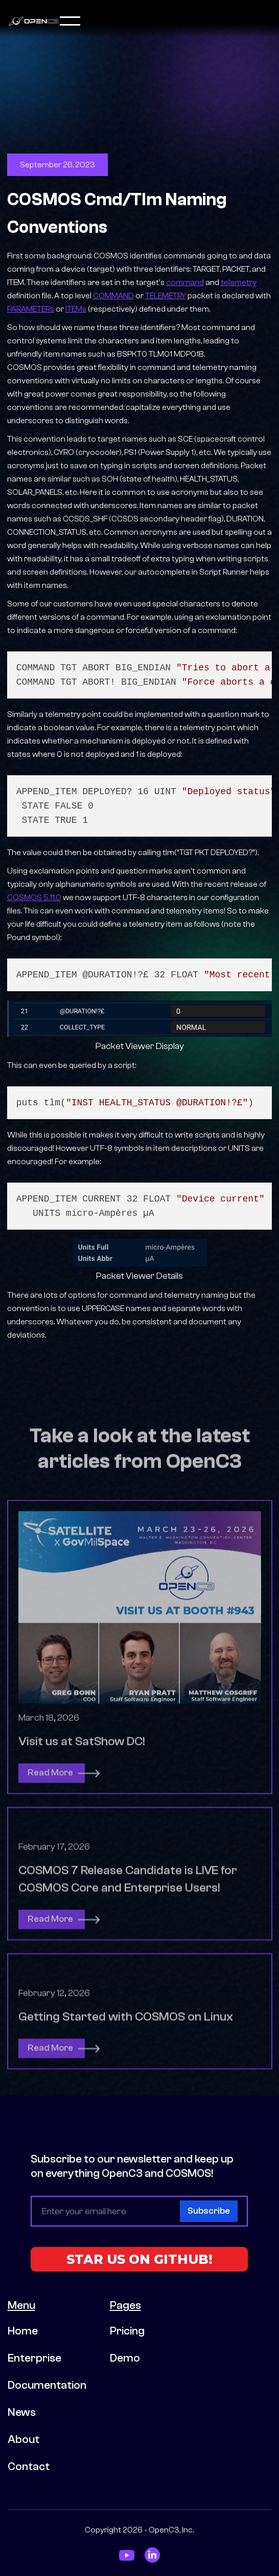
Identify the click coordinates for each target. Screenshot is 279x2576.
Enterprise (34, 2358)
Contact (29, 2466)
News (22, 2412)
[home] (33, 21)
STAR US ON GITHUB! (139, 2259)
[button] (166, 21)
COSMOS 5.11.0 (34, 897)
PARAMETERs (30, 309)
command (185, 282)
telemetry (239, 282)
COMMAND (113, 295)
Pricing (127, 2331)
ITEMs (75, 309)
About (23, 2439)
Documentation (47, 2385)
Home (23, 2331)
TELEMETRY (165, 295)
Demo (125, 2358)
